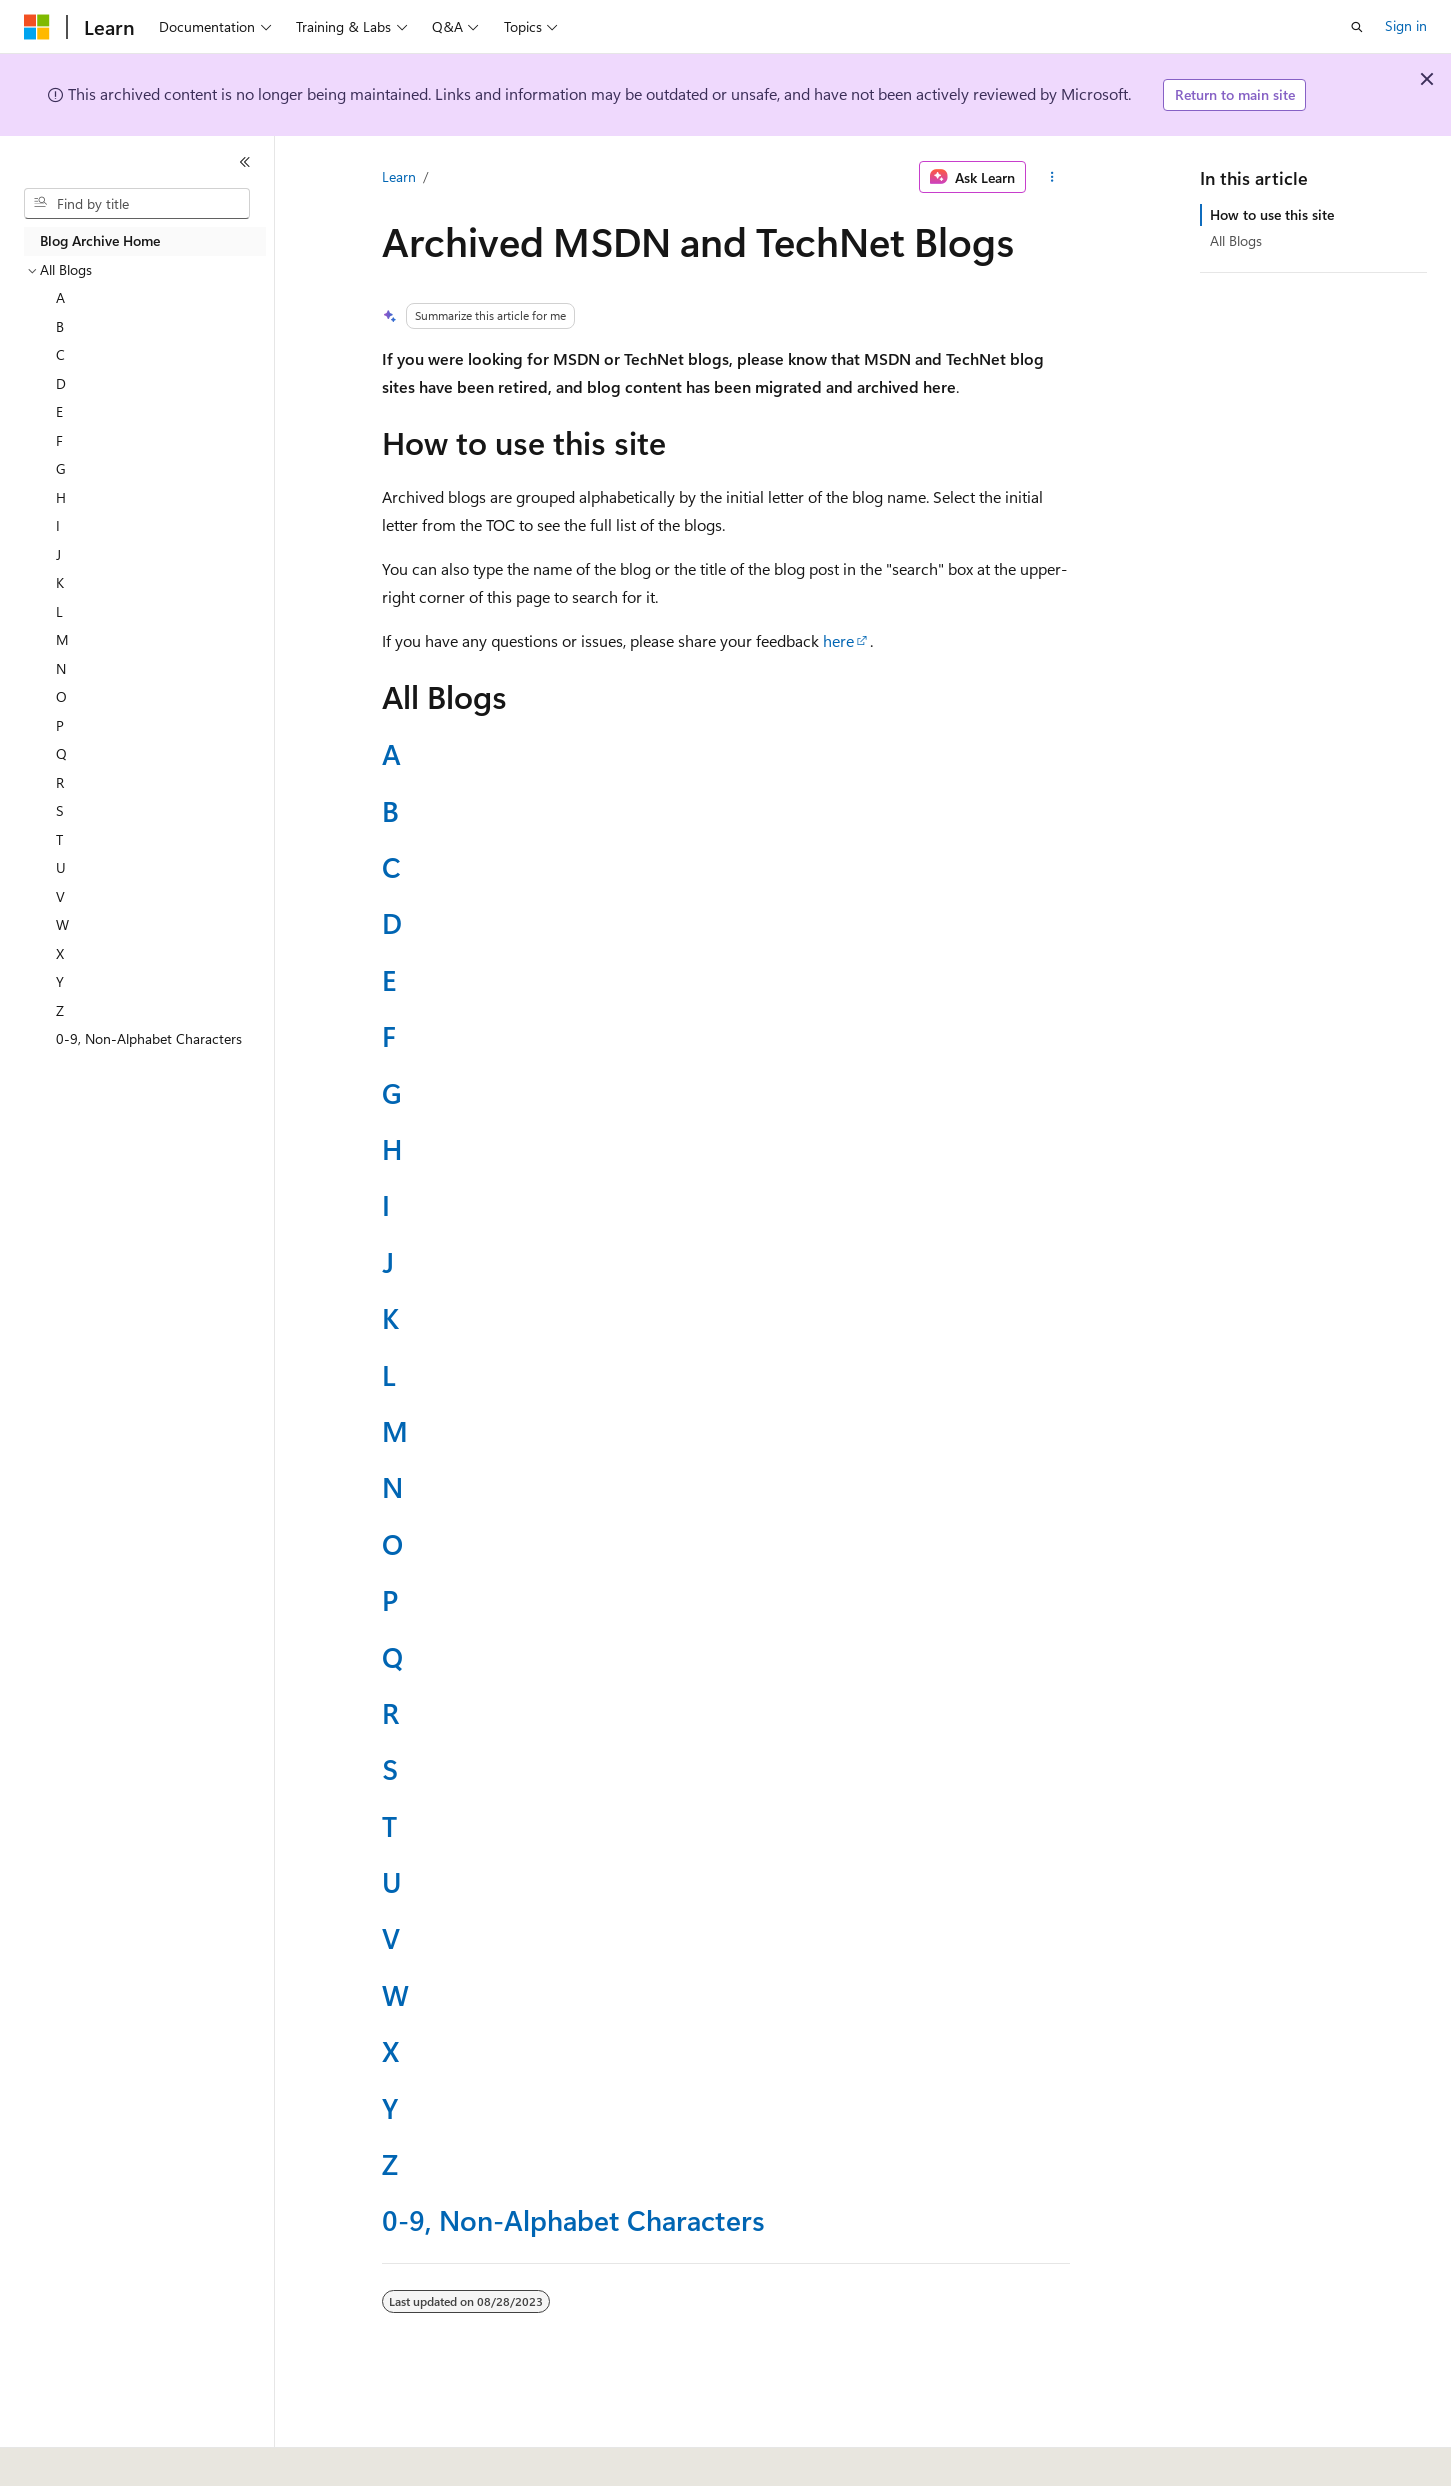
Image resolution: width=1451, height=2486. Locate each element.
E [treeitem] (59, 411)
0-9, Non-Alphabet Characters (573, 2219)
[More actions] (1051, 177)
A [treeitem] (60, 297)
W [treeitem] (62, 924)
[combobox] (137, 204)
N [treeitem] (61, 668)
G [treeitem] (61, 468)
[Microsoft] (37, 27)
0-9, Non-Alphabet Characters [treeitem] (149, 1038)
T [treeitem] (59, 839)
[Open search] (1357, 27)
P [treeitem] (60, 725)
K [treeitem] (60, 582)
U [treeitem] (61, 867)
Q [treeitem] (61, 753)
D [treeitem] (61, 383)
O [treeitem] (61, 696)
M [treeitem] (62, 639)
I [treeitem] (58, 525)
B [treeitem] (60, 326)
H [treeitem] (61, 497)
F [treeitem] (59, 440)
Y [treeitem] (60, 981)
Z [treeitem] (60, 1010)
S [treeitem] (60, 810)
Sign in (1406, 25)
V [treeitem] (60, 896)
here (838, 640)
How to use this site (1272, 214)
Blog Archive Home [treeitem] (100, 240)
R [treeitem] (60, 782)
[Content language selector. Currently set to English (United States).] (115, 2457)
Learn (399, 176)
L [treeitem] (59, 611)
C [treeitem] (60, 354)
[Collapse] (245, 162)
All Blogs (1236, 240)
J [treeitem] (58, 554)
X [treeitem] (60, 953)
